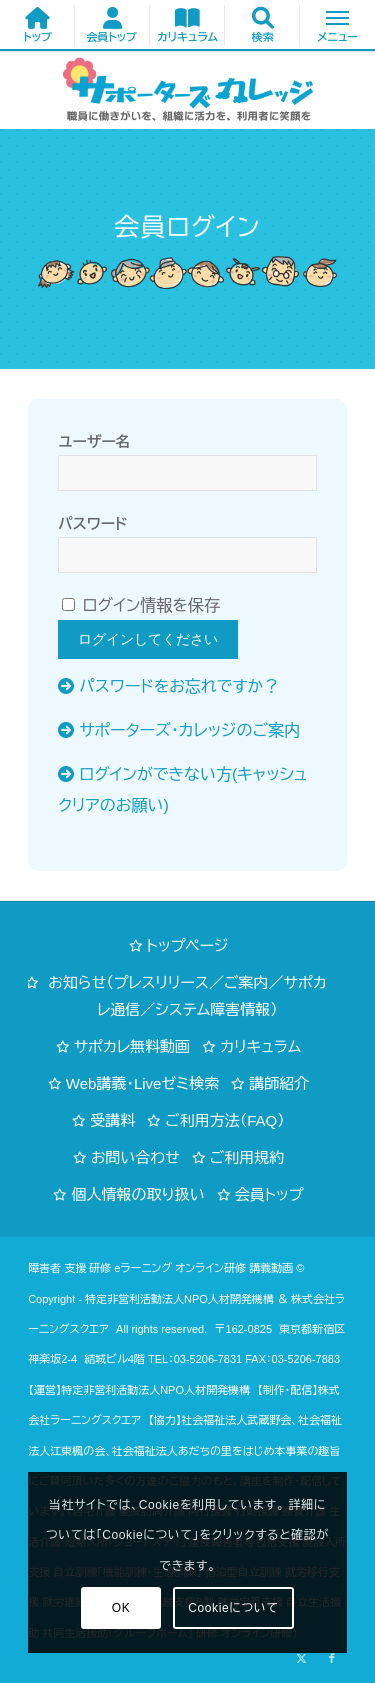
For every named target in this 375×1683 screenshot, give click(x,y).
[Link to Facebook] (332, 1658)
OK (121, 1608)
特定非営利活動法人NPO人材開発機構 (179, 1299)
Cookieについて (233, 1608)
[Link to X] (302, 1658)
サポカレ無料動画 (132, 1046)
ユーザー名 (94, 442)
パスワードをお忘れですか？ (179, 686)
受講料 (112, 1120)
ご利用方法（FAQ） (225, 1120)
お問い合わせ (135, 1157)
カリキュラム (260, 1046)
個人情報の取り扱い (137, 1194)
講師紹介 (279, 1083)
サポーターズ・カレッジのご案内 (189, 730)
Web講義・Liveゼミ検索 (142, 1083)
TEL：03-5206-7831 (195, 1359)
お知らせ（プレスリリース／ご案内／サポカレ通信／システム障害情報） (187, 996)
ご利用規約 (247, 1157)
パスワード (92, 524)
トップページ (188, 945)
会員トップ (269, 1194)
